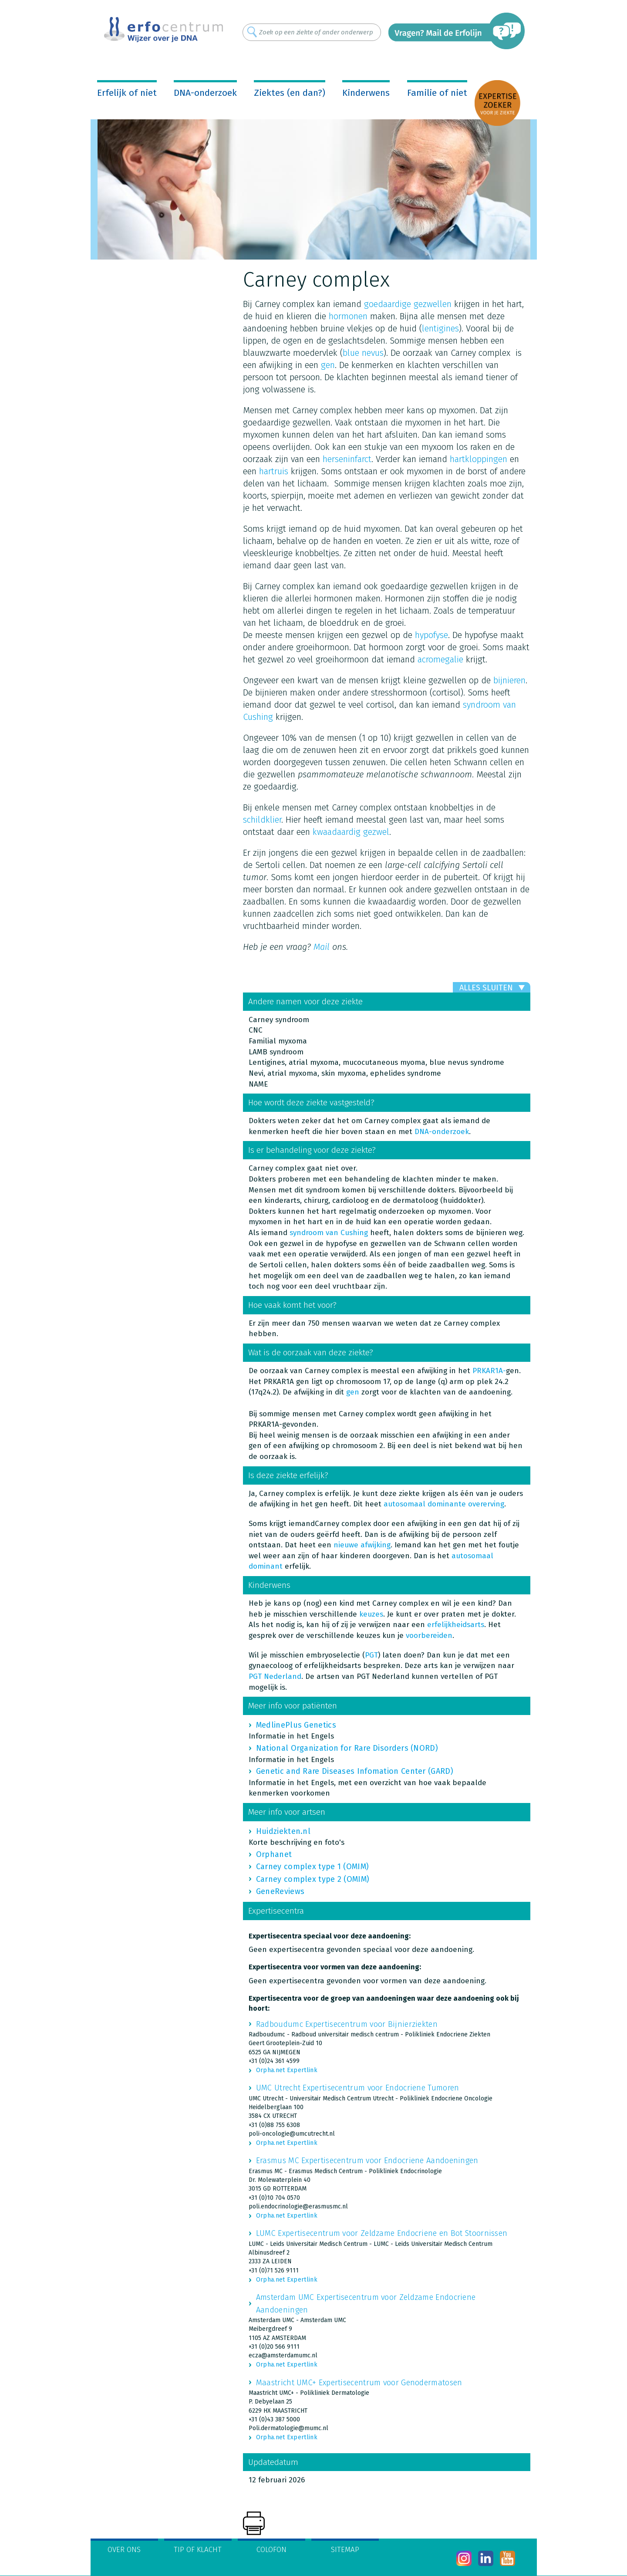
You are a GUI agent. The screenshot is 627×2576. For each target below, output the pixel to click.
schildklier (262, 819)
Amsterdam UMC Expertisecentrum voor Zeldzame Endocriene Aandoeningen (366, 2303)
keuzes (371, 1614)
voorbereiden (429, 1635)
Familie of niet (437, 92)
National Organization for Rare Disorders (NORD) (347, 1748)
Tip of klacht (198, 2549)
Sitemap (345, 2549)
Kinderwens (366, 92)
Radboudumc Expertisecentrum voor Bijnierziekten (347, 2024)
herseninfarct (347, 459)
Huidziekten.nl (283, 1831)
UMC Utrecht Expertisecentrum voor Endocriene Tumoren (357, 2088)
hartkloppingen (478, 459)
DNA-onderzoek (205, 92)
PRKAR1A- (489, 1370)
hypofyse (431, 635)
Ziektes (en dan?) (289, 92)
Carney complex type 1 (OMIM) (312, 1866)
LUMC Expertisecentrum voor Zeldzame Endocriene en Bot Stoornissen (382, 2233)
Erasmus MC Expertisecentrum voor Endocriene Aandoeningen (367, 2160)
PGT (371, 1655)
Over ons (124, 2549)
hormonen (348, 316)
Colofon (271, 2549)
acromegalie (440, 659)
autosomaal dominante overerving (444, 1504)
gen (328, 365)
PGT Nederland (275, 1676)
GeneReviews (280, 1891)
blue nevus (363, 353)
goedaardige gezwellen (408, 304)
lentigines (440, 328)
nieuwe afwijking (362, 1545)
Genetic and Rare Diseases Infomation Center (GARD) (354, 1771)
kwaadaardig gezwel (351, 832)
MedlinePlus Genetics (296, 1725)
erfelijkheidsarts (455, 1624)
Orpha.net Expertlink (286, 2070)
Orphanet (274, 1854)
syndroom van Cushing (329, 1232)
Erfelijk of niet (127, 92)
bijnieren (509, 680)
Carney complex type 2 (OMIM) (312, 1879)
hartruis (273, 471)
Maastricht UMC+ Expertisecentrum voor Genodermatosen (359, 2382)
